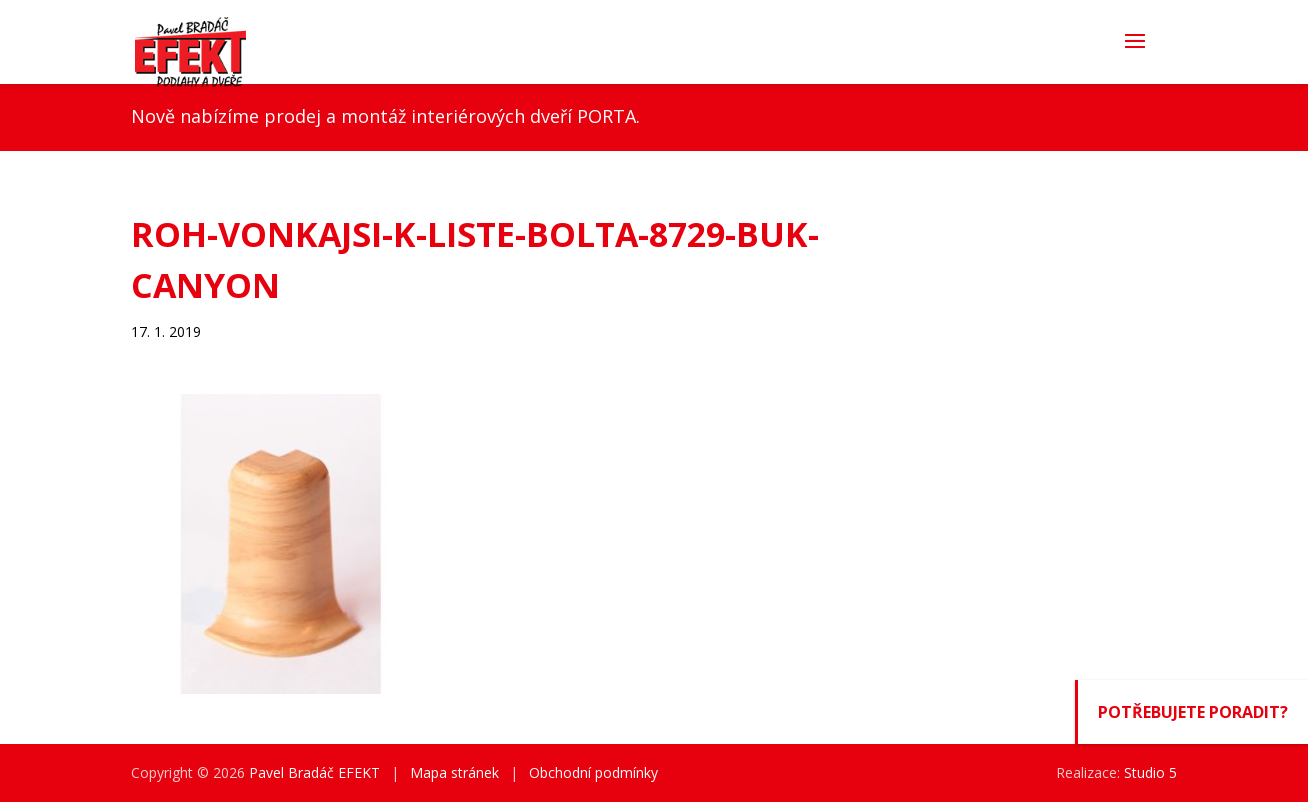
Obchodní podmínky (593, 772)
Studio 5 (1150, 772)
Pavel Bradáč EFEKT (314, 772)
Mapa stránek (454, 772)
